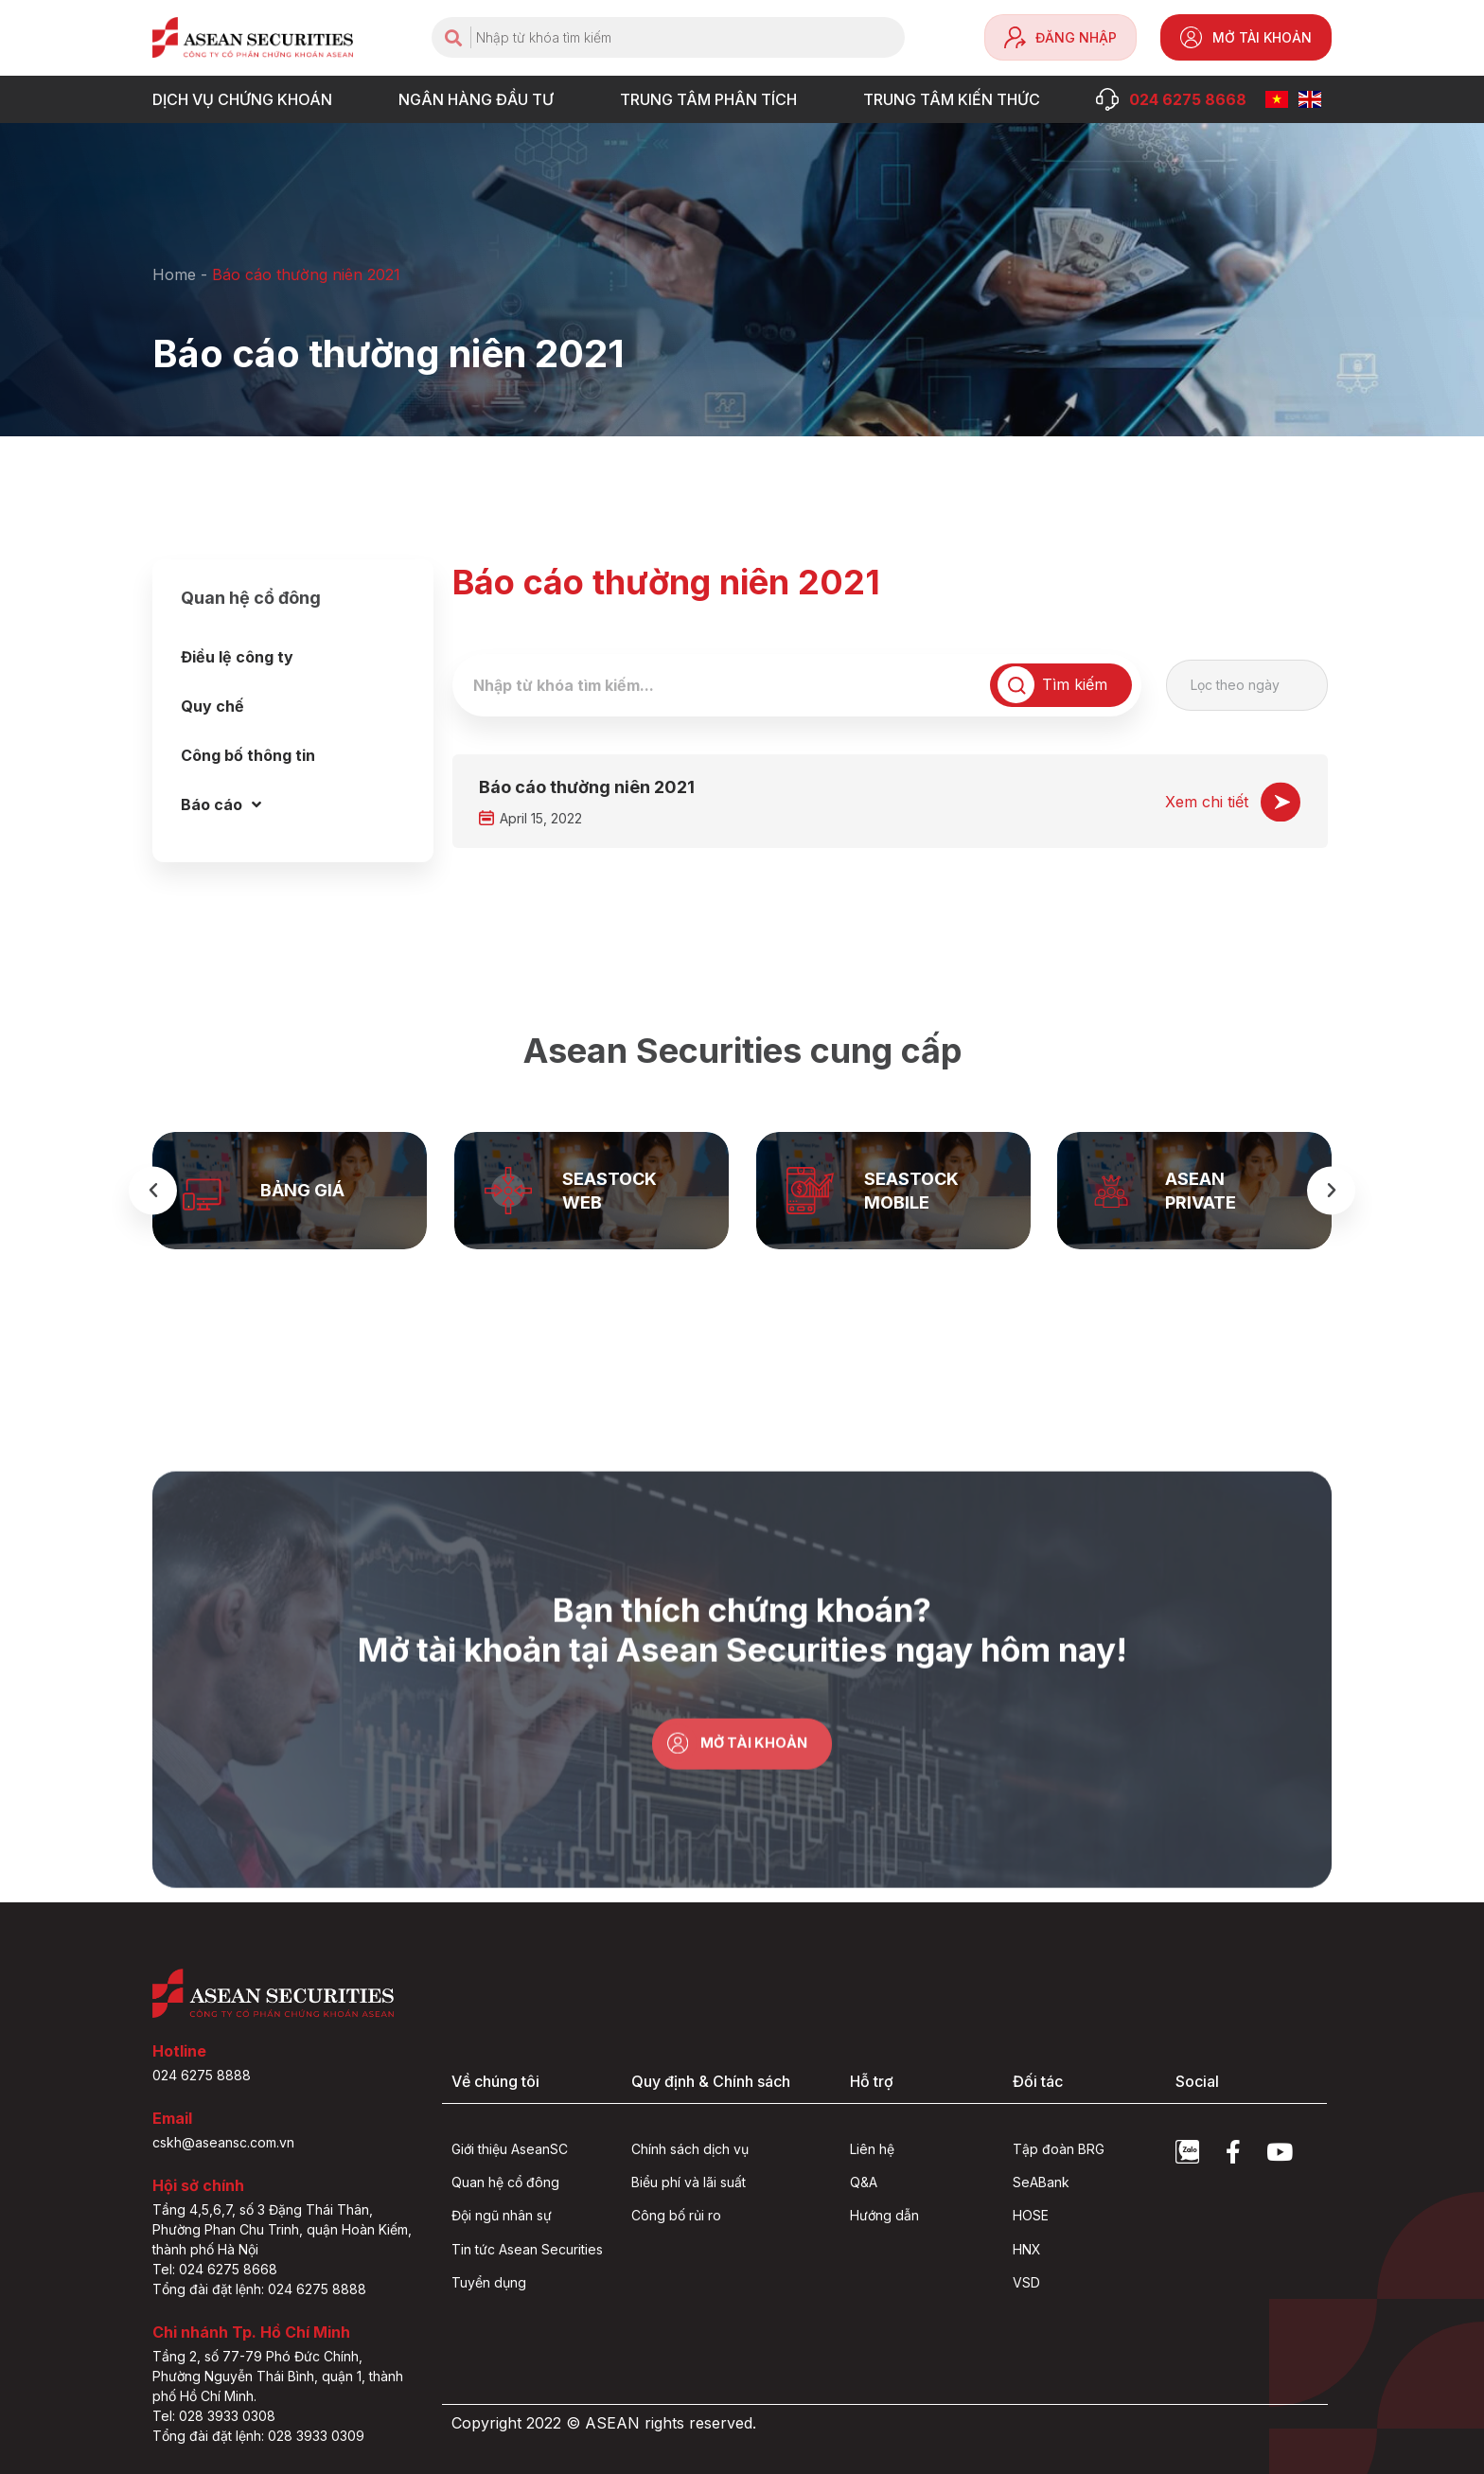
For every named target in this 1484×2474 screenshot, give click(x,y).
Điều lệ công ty (237, 656)
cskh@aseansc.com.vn (223, 2142)
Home (174, 274)
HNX (1027, 2249)
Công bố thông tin (248, 755)
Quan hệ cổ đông (505, 2182)
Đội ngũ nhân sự (501, 2216)
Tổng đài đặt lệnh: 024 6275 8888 (259, 2289)
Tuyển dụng (488, 2282)
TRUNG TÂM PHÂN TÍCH (713, 99)
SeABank (1041, 2182)
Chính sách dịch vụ (690, 2149)
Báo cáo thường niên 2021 (587, 787)
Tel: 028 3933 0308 (213, 2416)
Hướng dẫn (884, 2216)
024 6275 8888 (201, 2075)
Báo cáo (221, 804)
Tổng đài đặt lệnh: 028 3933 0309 (258, 2436)
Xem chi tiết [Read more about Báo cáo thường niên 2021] (1206, 801)
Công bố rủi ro (676, 2216)
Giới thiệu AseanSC (509, 2149)
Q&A (863, 2182)
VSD (1026, 2282)
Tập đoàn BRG (1058, 2149)
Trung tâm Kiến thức (956, 99)
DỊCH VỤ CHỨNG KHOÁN (247, 99)
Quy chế (212, 706)
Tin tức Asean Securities (527, 2249)
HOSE (1031, 2216)
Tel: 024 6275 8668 (214, 2269)
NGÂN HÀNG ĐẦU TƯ (480, 99)
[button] (153, 1190)
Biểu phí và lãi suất (688, 2182)
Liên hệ (872, 2149)
